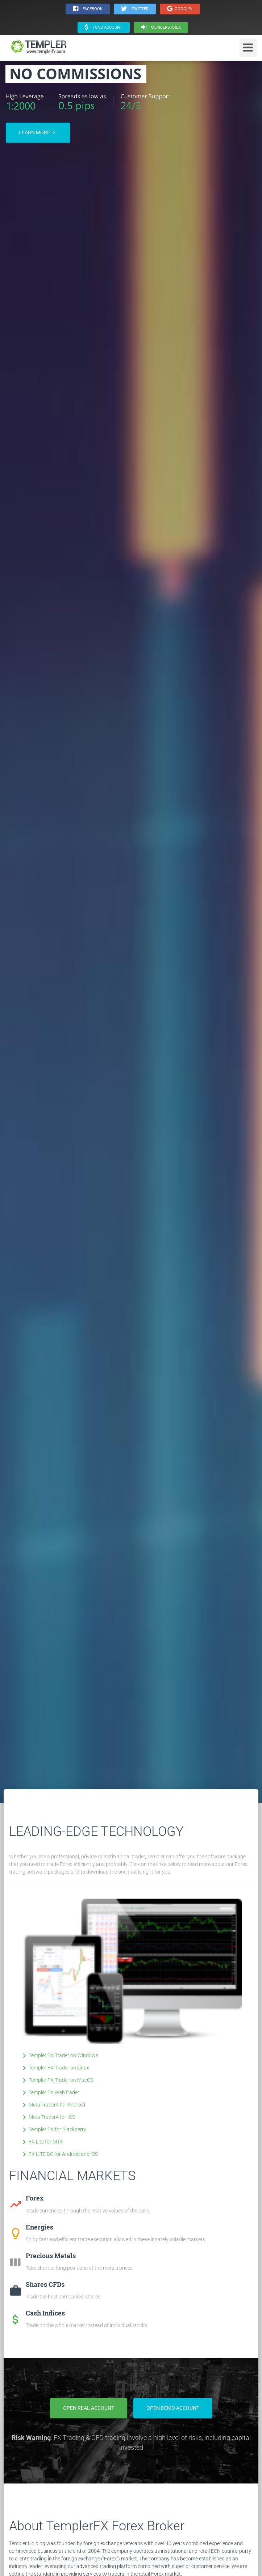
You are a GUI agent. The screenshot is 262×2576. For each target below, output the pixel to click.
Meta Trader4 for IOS (47, 2117)
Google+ (180, 8)
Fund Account (103, 27)
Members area (161, 27)
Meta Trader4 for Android (52, 2105)
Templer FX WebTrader (49, 2092)
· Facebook (88, 8)
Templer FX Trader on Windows (59, 2055)
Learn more (38, 133)
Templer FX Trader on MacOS (56, 2080)
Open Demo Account (172, 2408)
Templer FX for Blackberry (53, 2129)
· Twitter (135, 8)
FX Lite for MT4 (41, 2142)
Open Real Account (88, 2408)
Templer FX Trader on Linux (54, 2068)
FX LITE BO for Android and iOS (59, 2154)
